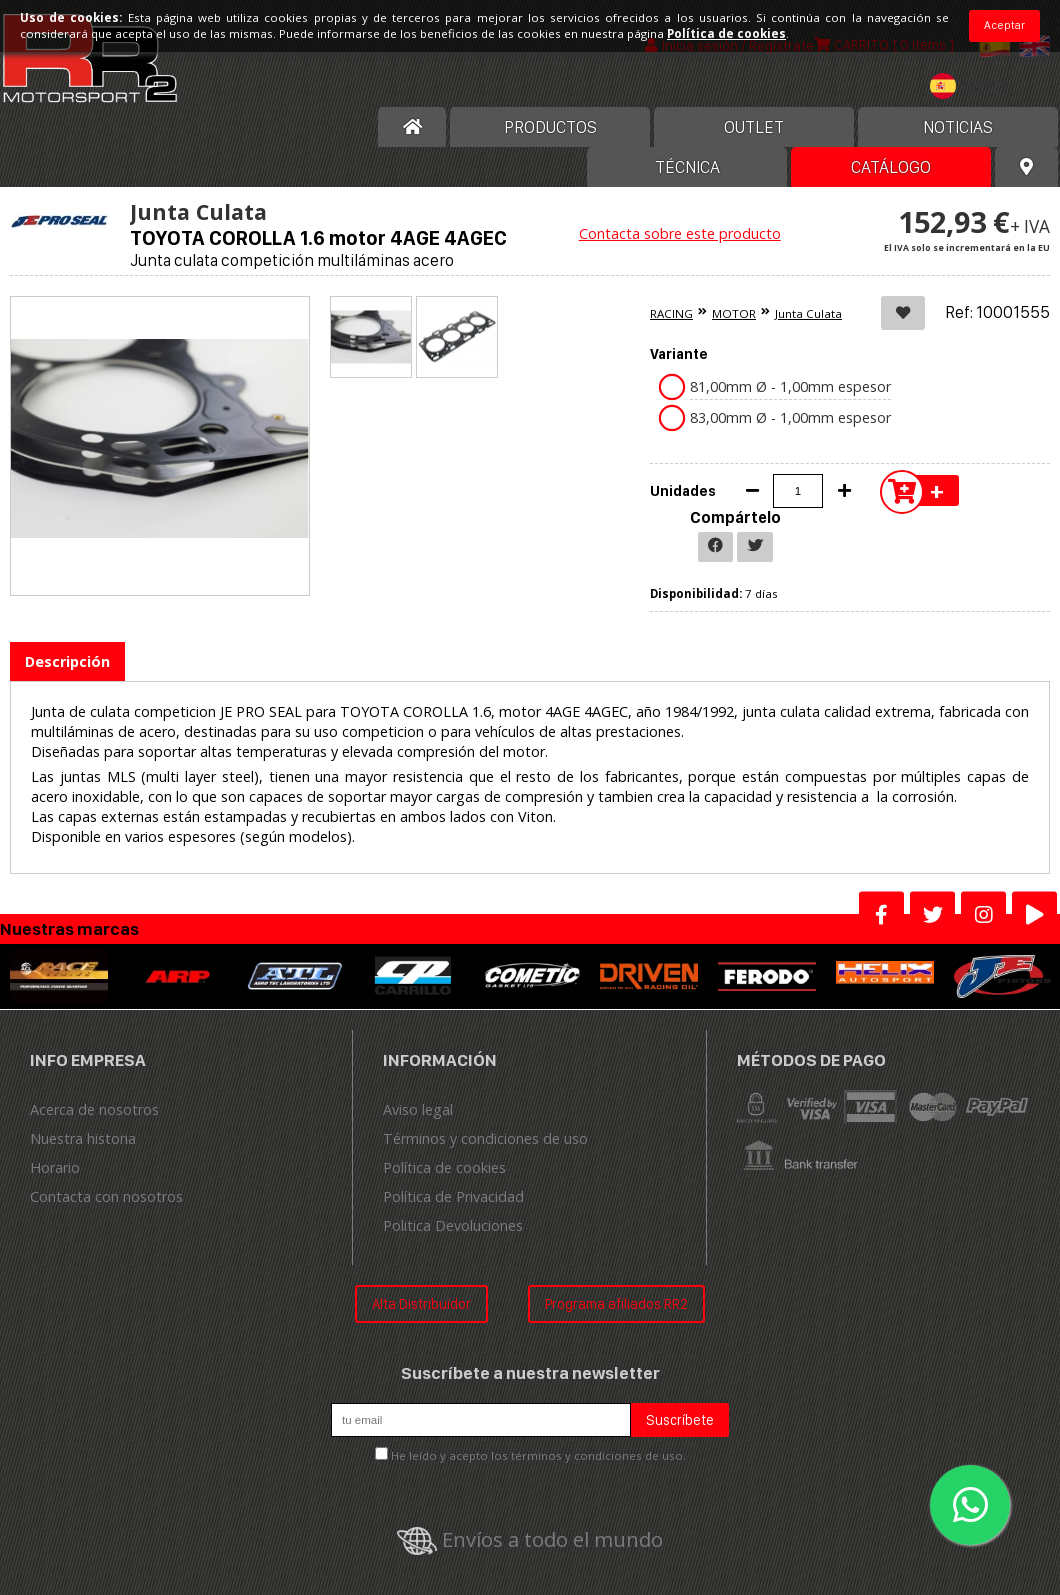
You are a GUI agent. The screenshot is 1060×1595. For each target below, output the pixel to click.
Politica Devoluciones (453, 1225)
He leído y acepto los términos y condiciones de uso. (538, 1455)
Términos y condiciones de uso (485, 1138)
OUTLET (754, 127)
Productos (550, 127)
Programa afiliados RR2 (616, 1303)
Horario (55, 1167)
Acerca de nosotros (94, 1109)
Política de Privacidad (453, 1196)
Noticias (958, 127)
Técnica (687, 167)
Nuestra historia (83, 1138)
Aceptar (1004, 25)
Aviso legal (418, 1109)
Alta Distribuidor (421, 1303)
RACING (671, 313)
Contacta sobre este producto (680, 233)
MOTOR (734, 313)
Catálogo (891, 167)
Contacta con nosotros (106, 1196)
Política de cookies (444, 1167)
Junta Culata (808, 313)
